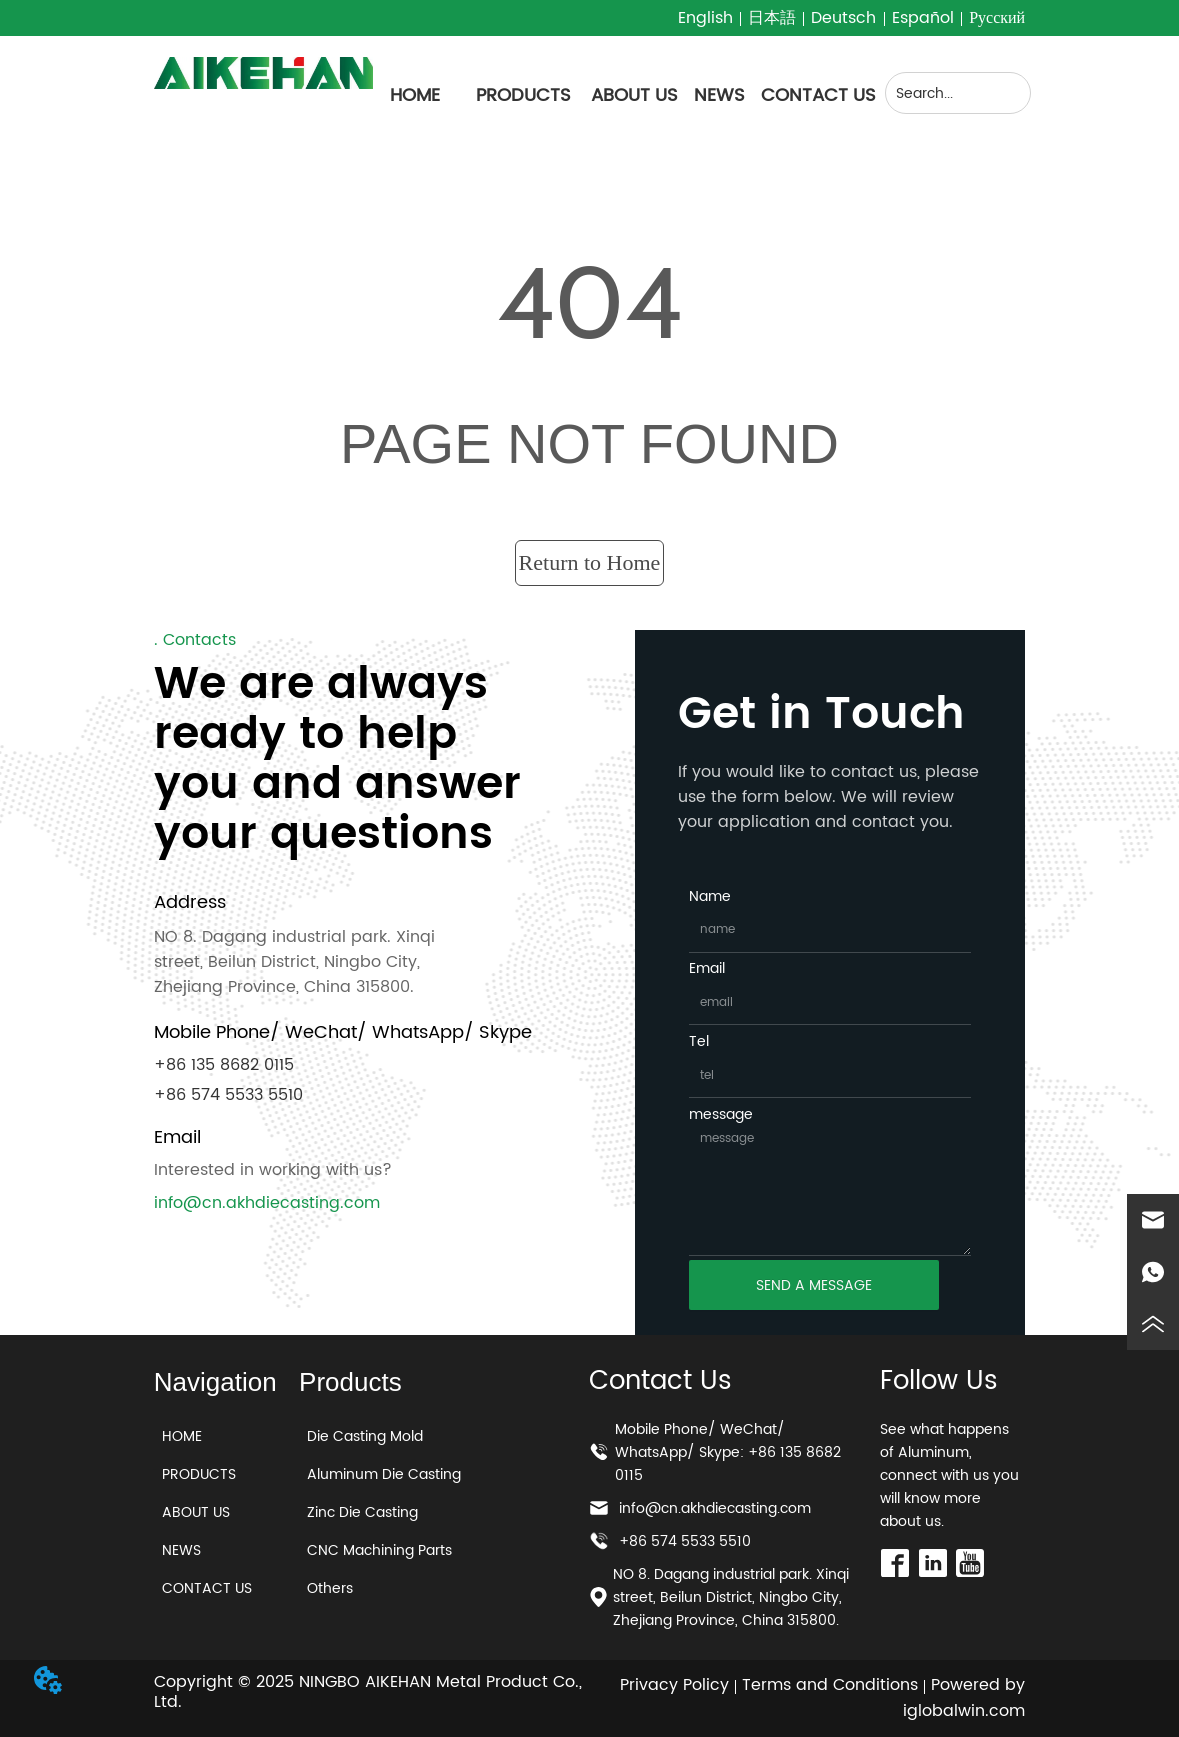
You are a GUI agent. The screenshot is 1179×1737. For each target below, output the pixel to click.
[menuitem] (523, 95)
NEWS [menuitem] (719, 95)
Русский (997, 18)
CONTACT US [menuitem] (818, 95)
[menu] (624, 95)
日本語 (772, 18)
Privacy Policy (674, 1685)
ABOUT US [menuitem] (634, 95)
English (705, 18)
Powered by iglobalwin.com (964, 1698)
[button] (523, 95)
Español (923, 18)
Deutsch (843, 18)
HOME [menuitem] (415, 95)
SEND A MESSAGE (814, 1285)
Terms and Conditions (830, 1685)
